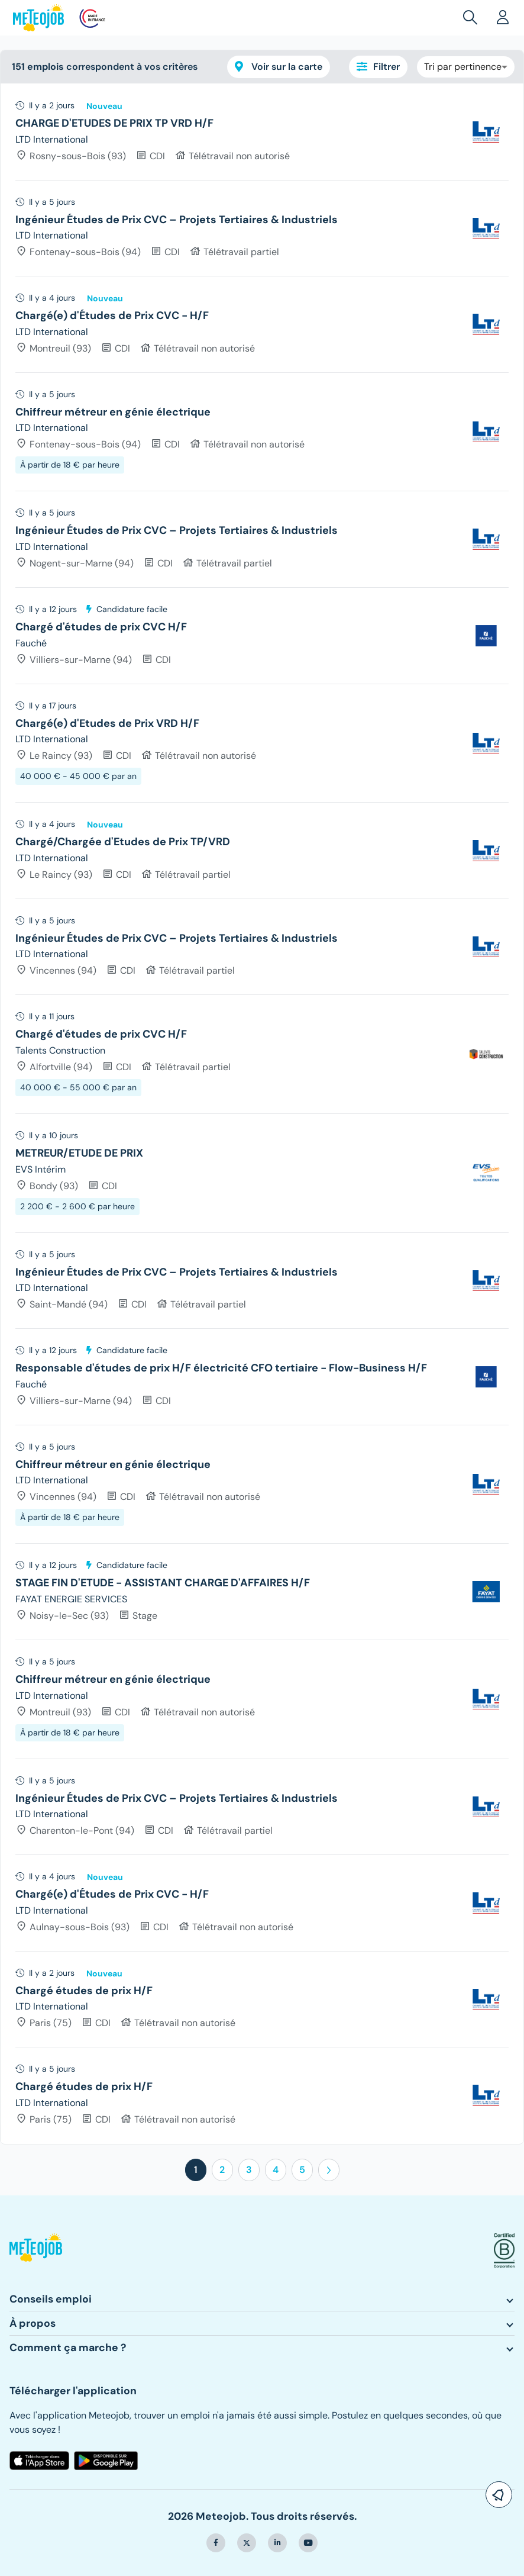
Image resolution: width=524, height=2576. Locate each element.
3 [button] (249, 2169)
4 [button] (276, 2169)
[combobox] (465, 67)
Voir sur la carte (278, 66)
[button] (473, 17)
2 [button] (222, 2169)
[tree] (262, 1113)
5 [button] (302, 2169)
